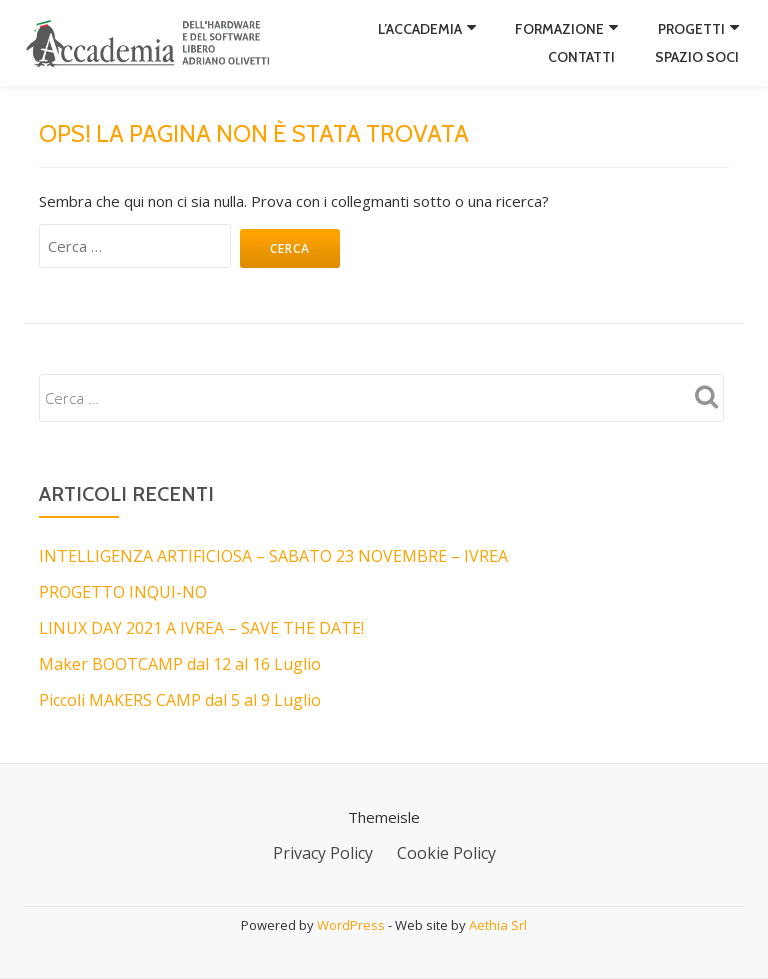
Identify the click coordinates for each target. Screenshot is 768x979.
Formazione (559, 29)
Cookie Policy (446, 853)
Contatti (581, 57)
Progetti (691, 29)
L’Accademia (420, 29)
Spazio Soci (697, 57)
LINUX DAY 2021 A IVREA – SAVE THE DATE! (201, 628)
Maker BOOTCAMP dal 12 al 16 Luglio (180, 664)
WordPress (351, 925)
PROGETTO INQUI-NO (123, 592)
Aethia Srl (498, 925)
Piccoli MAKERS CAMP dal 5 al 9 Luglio (180, 700)
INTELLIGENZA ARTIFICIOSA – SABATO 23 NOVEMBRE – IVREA (273, 556)
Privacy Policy (323, 853)
